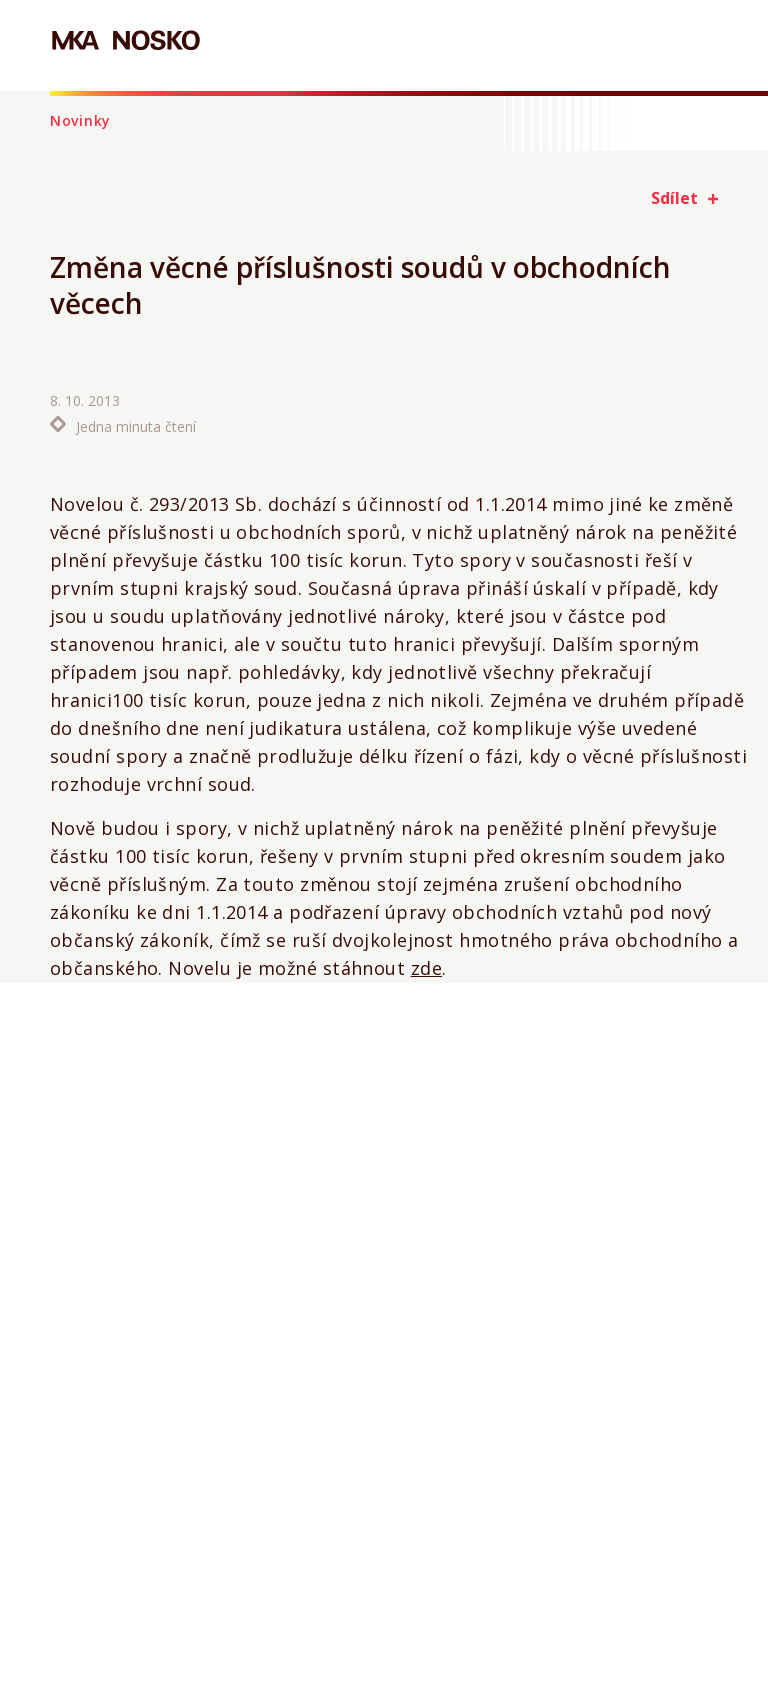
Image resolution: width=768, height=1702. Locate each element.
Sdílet (674, 198)
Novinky (80, 120)
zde (426, 968)
